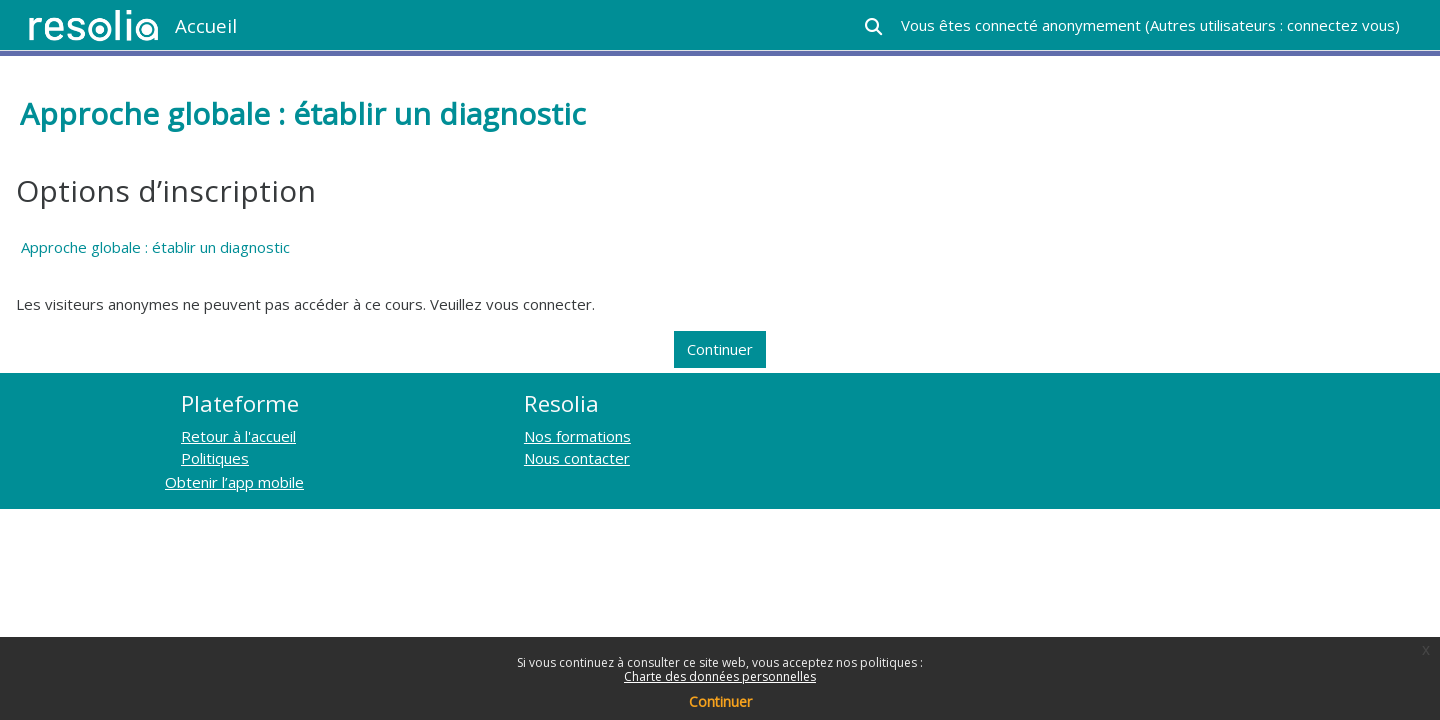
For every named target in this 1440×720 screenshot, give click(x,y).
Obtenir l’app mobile (234, 482)
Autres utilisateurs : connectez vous (1272, 25)
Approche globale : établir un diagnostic (155, 247)
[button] (873, 26)
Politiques (215, 458)
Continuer (720, 701)
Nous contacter (577, 458)
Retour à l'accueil (238, 436)
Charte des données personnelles (720, 676)
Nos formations (577, 436)
